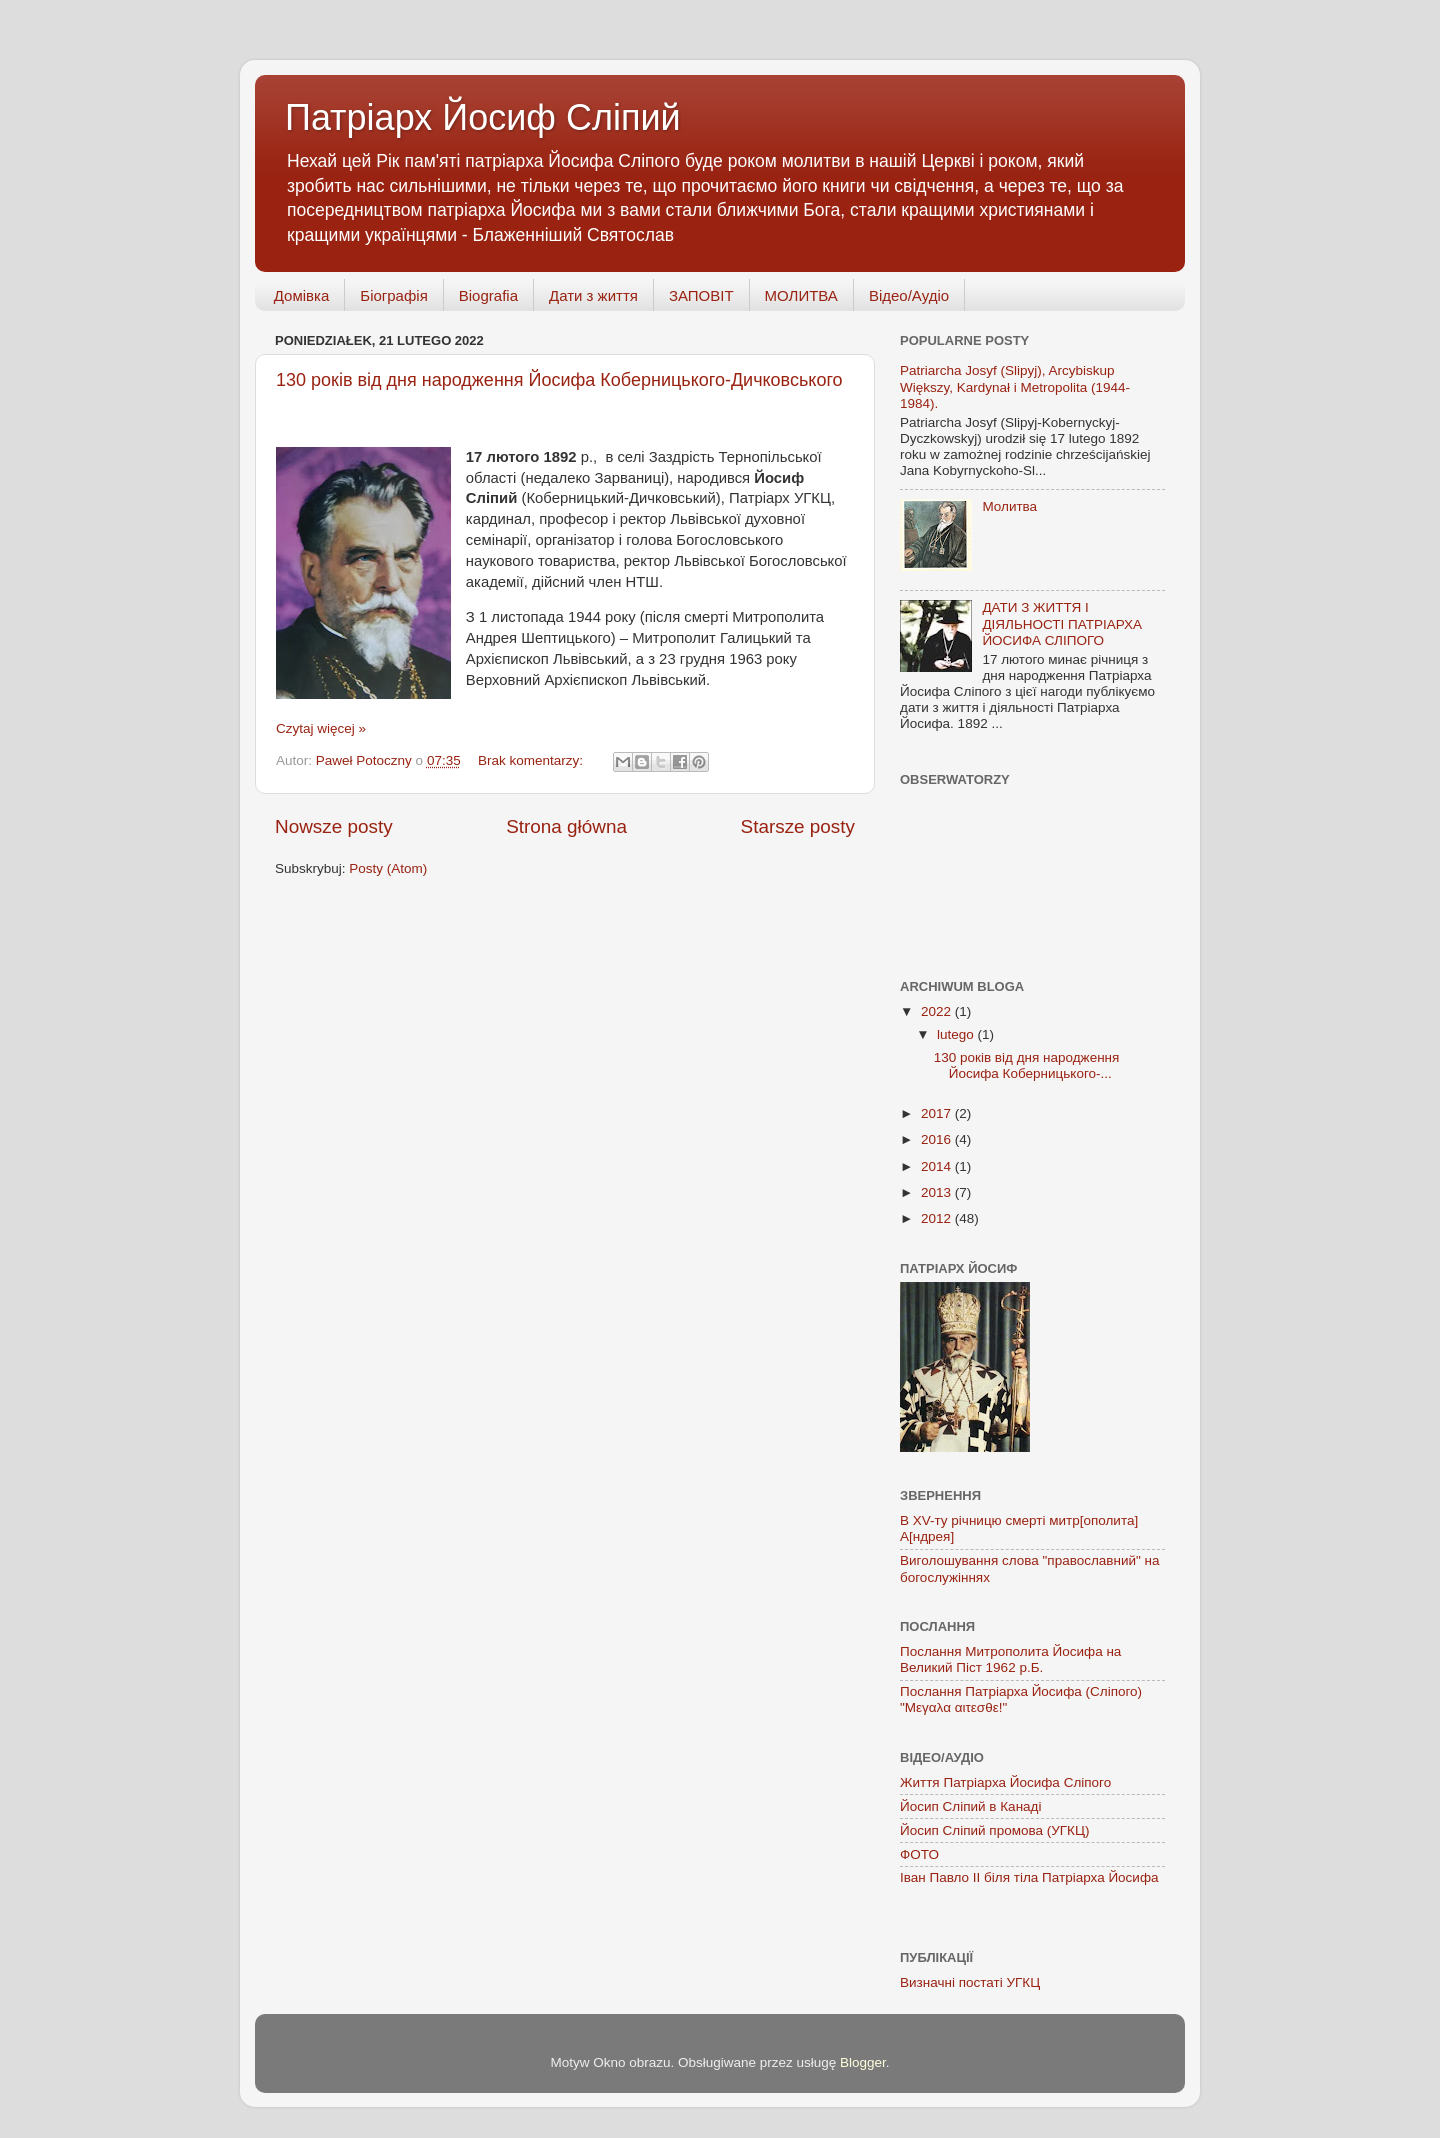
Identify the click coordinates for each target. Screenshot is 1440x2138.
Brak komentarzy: (532, 760)
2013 (938, 1192)
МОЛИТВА (801, 295)
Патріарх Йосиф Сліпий (483, 117)
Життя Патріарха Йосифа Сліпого (1005, 1782)
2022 (938, 1011)
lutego (957, 1034)
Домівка (302, 295)
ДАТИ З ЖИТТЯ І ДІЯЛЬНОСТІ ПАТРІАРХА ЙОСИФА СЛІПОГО (1062, 623)
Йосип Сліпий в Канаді (970, 1806)
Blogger (863, 2062)
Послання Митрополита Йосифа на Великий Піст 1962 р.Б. (1010, 1659)
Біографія (393, 295)
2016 (938, 1139)
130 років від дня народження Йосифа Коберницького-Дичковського (559, 380)
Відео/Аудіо (909, 295)
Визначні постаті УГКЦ (970, 1982)
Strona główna (566, 826)
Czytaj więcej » (321, 728)
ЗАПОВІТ (701, 295)
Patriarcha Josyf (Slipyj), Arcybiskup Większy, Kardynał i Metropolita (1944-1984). (1015, 386)
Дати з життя (593, 295)
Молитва (1009, 506)
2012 (938, 1218)
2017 (938, 1113)
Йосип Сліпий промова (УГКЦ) (994, 1830)
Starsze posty (798, 826)
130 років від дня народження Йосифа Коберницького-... (1027, 1065)
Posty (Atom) (388, 868)
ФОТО (919, 1854)
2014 (938, 1166)
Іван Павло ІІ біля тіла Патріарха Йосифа (1029, 1877)
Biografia (488, 295)
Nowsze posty (334, 826)
